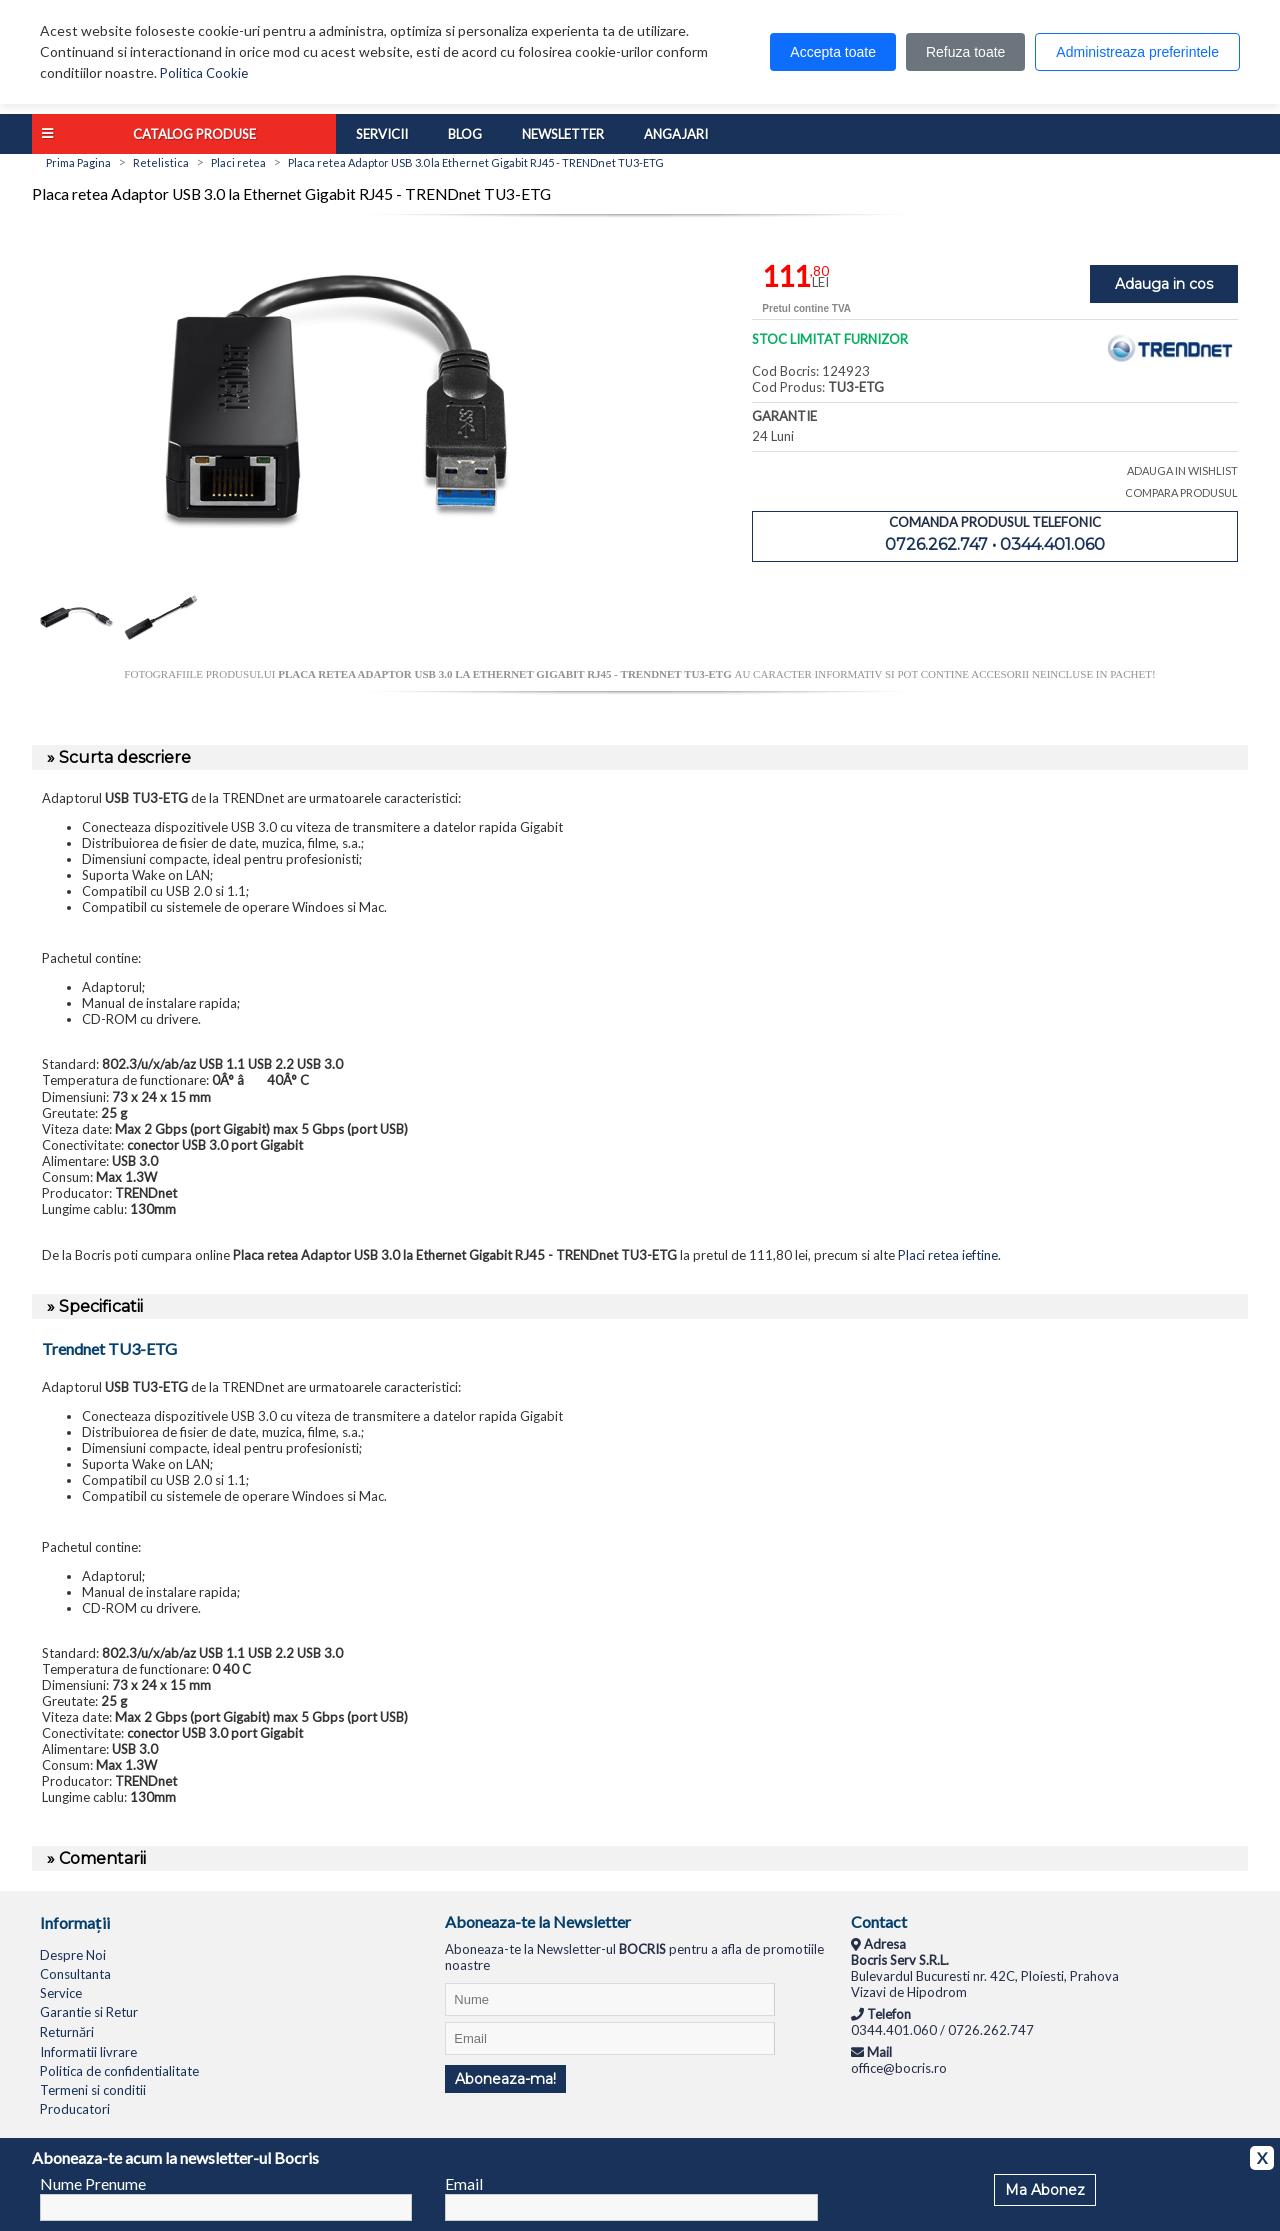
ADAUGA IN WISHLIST (1182, 470)
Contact (879, 1921)
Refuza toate (965, 52)
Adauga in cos (1164, 284)
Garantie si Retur (89, 2012)
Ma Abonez (1045, 2190)
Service (61, 1993)
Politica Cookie (204, 73)
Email (464, 2183)
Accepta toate (833, 52)
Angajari (676, 134)
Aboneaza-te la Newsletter (538, 1921)
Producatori (75, 2109)
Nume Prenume (93, 2183)
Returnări (67, 2032)
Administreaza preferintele (1137, 52)
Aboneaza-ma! (505, 2079)
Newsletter (563, 134)
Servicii (382, 134)
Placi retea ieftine (948, 1255)
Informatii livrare (88, 2052)
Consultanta (75, 1974)
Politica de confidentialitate (119, 2071)
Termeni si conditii (93, 2090)
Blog (465, 134)
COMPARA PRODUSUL (1181, 492)
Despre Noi (73, 1955)
